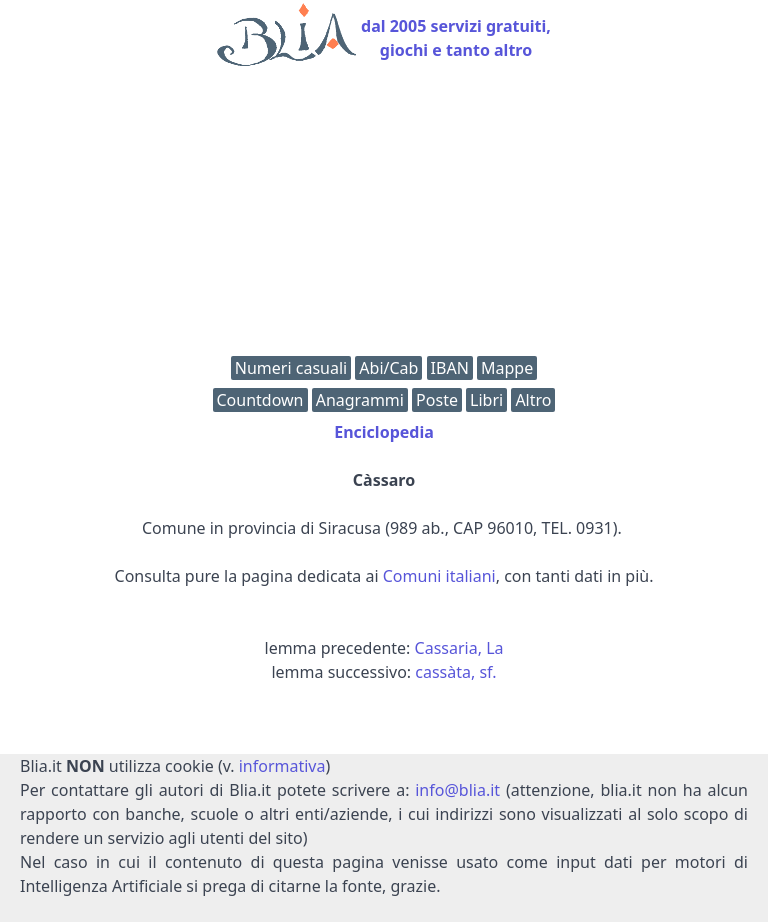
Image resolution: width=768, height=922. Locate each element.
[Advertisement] (384, 216)
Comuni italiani (439, 576)
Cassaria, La (459, 648)
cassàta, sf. (455, 672)
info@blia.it (457, 790)
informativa (282, 766)
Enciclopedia (384, 432)
